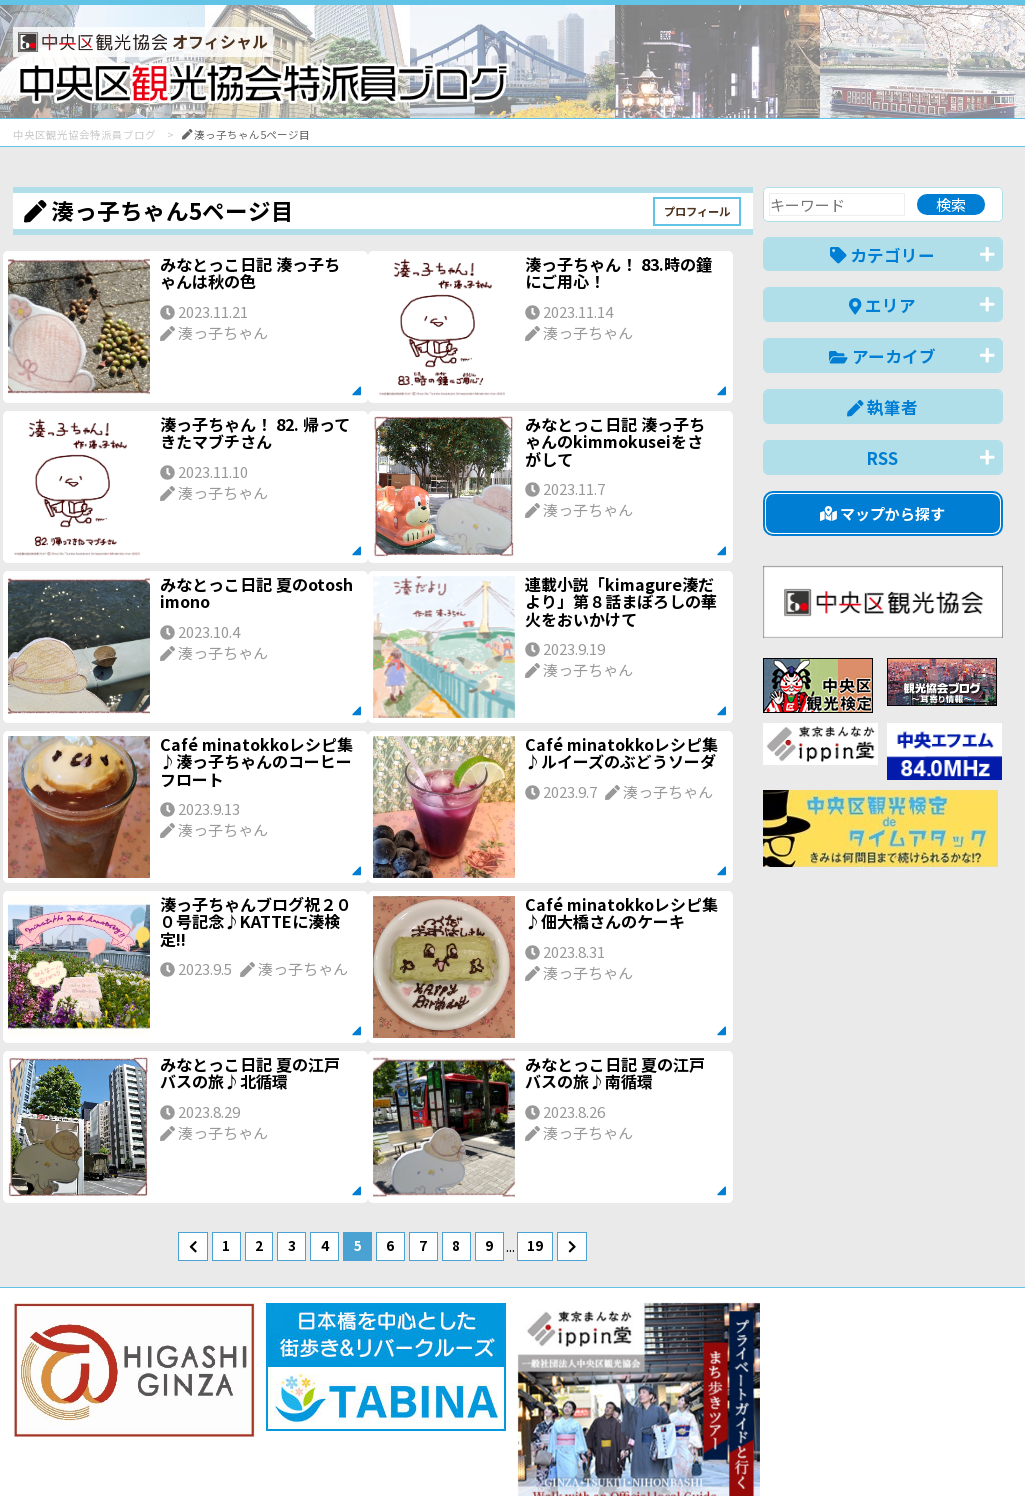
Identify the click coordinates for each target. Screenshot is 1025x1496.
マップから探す (882, 513)
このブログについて (254, 1408)
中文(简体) (809, 1449)
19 (535, 1245)
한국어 (980, 1449)
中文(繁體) (901, 1449)
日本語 (657, 1449)
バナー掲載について (88, 1408)
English (727, 1449)
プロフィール (697, 211)
